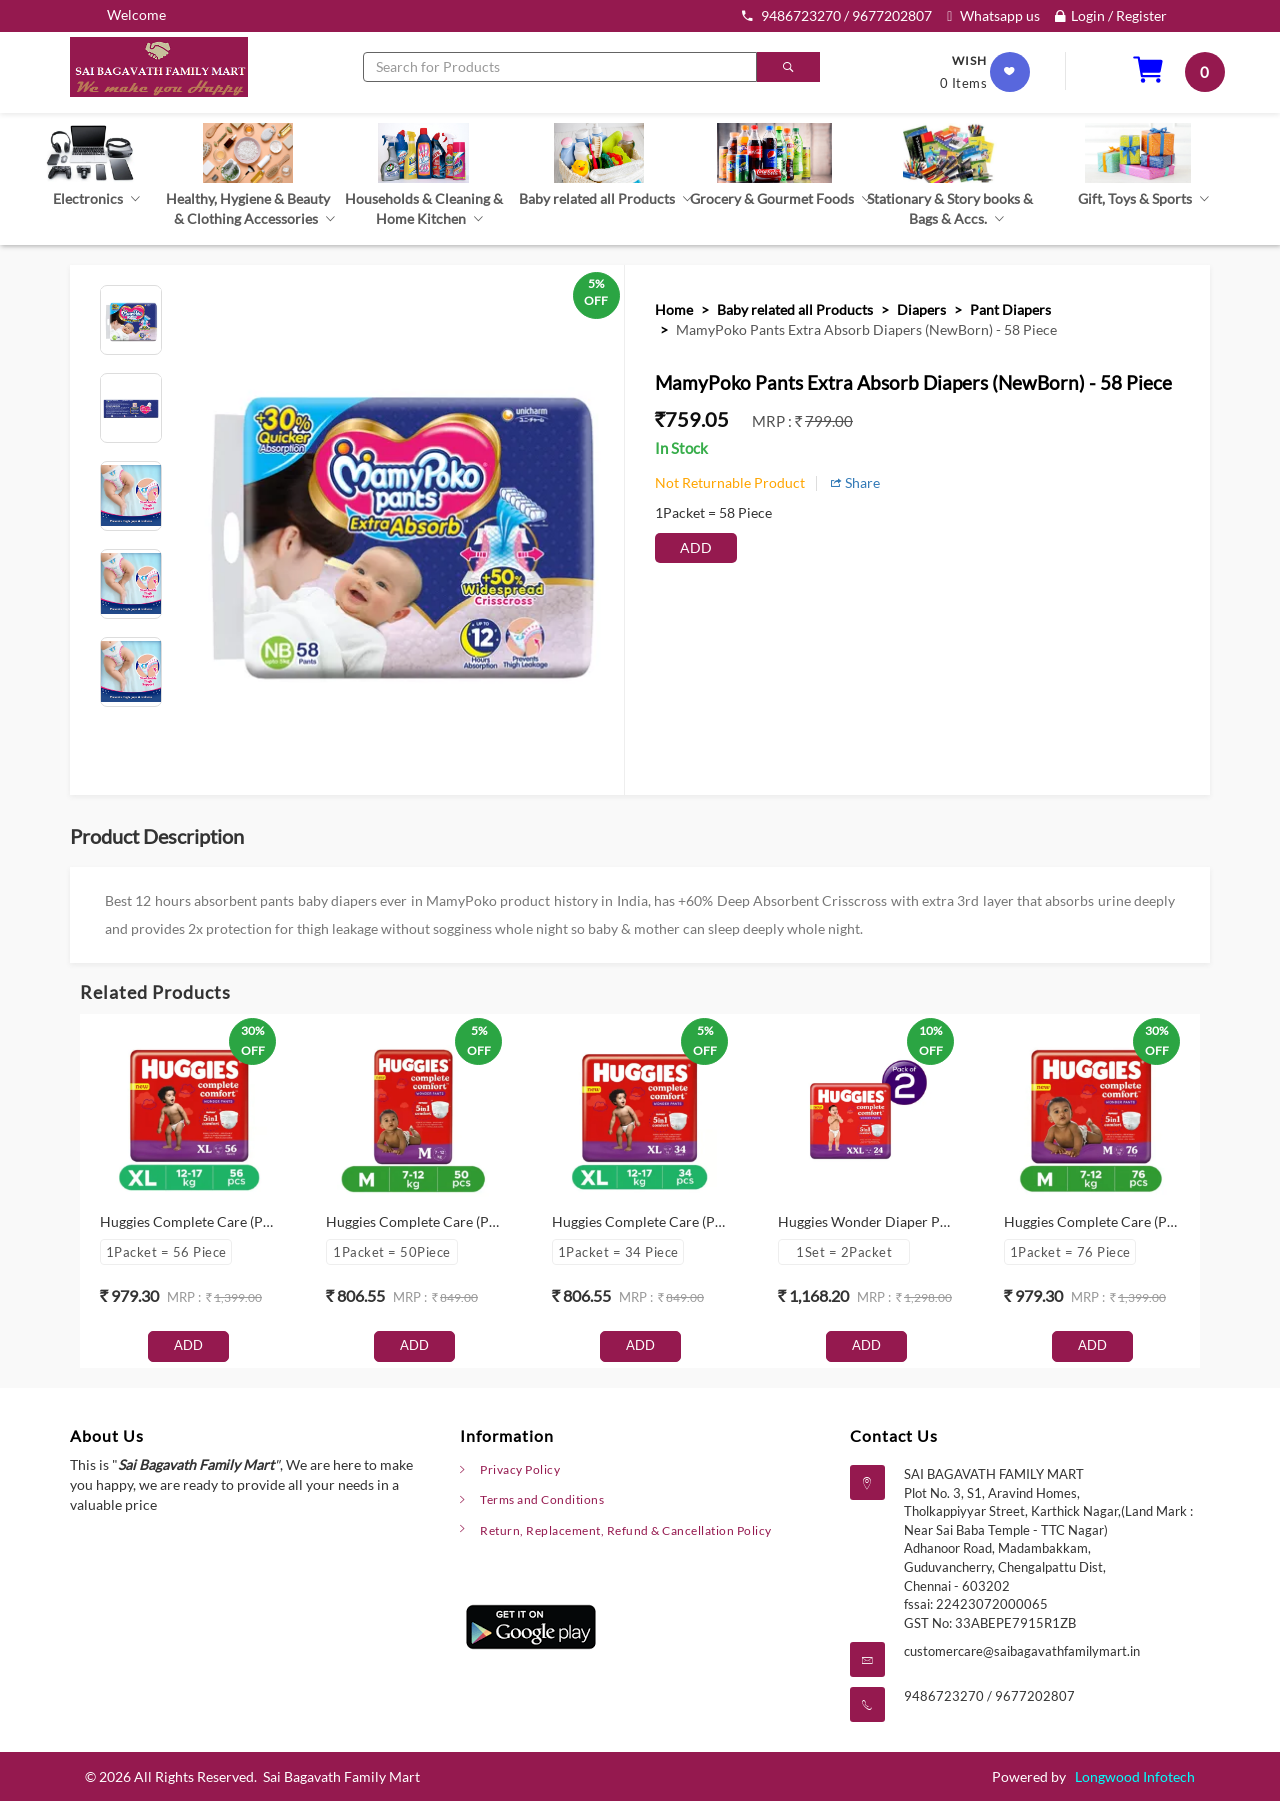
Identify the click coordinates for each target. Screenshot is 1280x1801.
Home (674, 309)
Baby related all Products (795, 309)
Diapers (921, 309)
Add (696, 547)
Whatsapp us (993, 15)
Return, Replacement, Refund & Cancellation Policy (637, 1531)
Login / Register (1111, 15)
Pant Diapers (1010, 309)
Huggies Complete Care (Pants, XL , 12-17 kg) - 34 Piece (723, 1221)
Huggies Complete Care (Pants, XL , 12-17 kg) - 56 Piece (271, 1221)
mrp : (773, 421)
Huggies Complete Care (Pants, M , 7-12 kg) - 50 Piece (491, 1221)
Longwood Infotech (1135, 1775)
